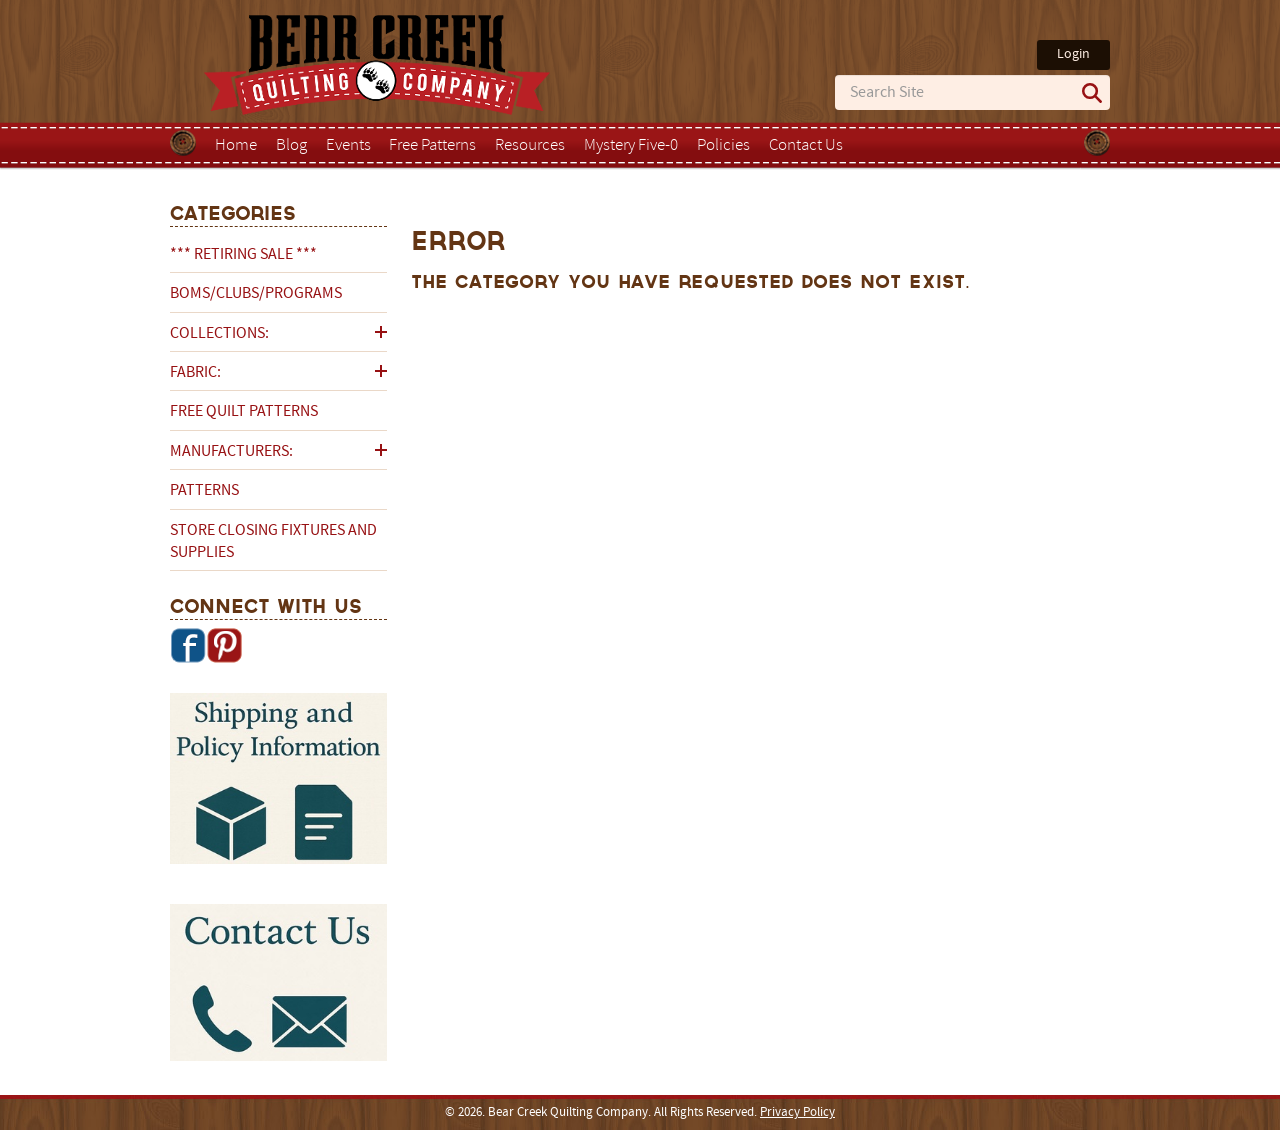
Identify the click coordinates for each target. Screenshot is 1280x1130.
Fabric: (195, 373)
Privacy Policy (797, 1113)
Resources (530, 146)
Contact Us (806, 146)
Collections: (219, 334)
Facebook (188, 645)
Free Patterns (432, 146)
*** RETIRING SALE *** (243, 255)
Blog (291, 146)
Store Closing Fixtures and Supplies (273, 542)
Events (348, 146)
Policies (723, 146)
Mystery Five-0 (631, 146)
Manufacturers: (231, 452)
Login (1073, 54)
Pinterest (224, 645)
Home (236, 146)
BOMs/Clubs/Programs (256, 294)
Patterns (204, 491)
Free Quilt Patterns (244, 412)
